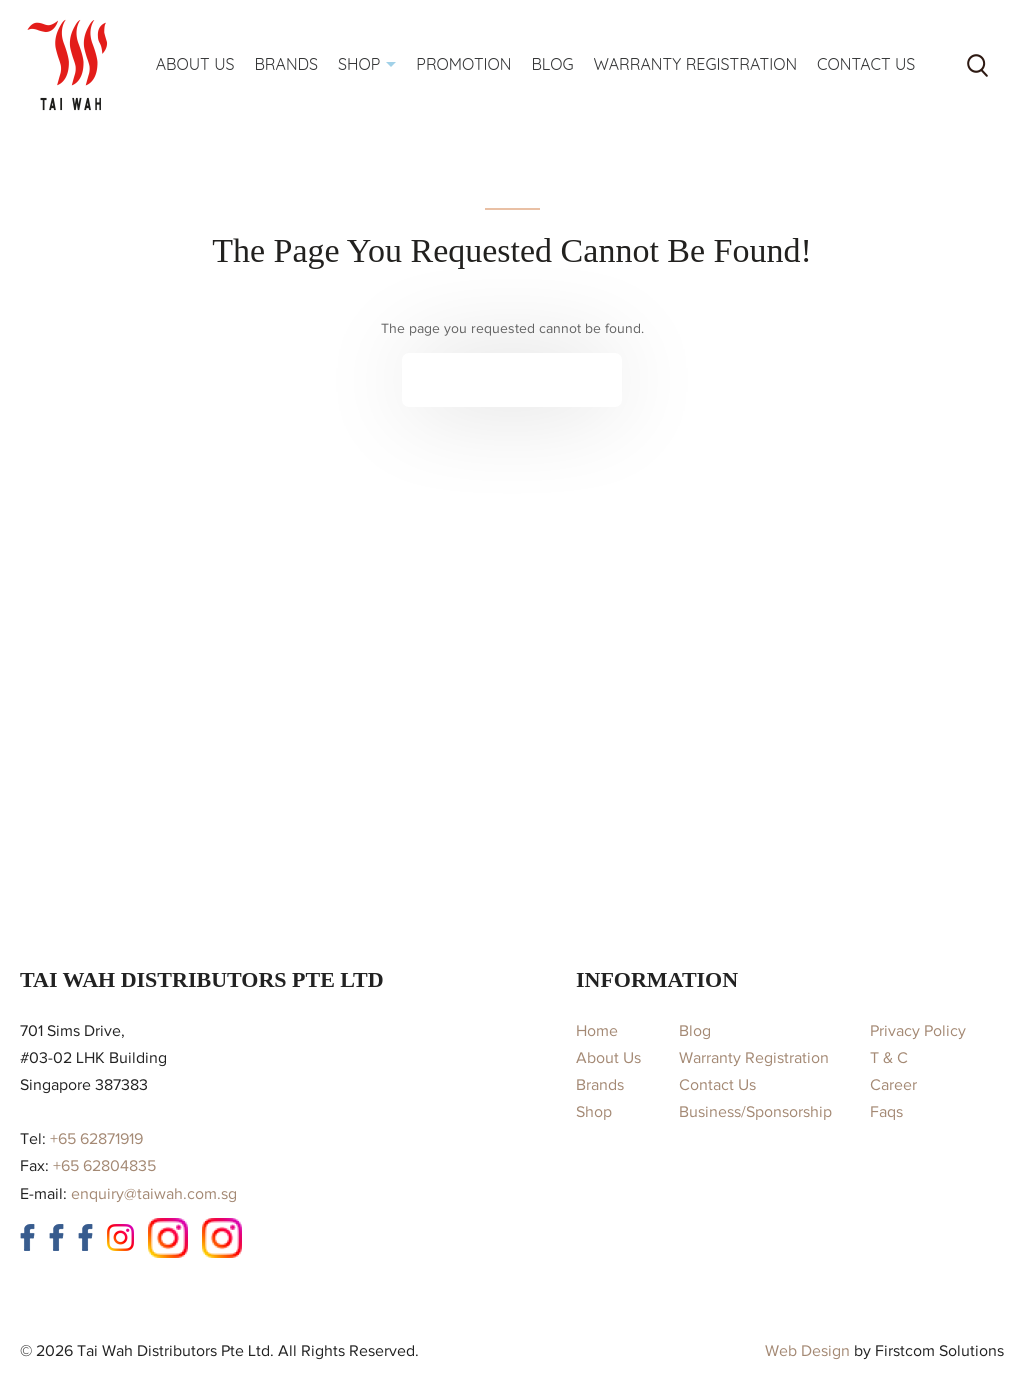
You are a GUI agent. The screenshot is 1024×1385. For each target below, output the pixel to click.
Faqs (886, 1112)
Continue (497, 379)
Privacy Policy (918, 1031)
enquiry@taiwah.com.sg (154, 1194)
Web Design (807, 1351)
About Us (608, 1058)
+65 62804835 (104, 1166)
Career (893, 1085)
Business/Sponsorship (755, 1112)
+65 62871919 (96, 1139)
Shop (594, 1112)
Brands (600, 1085)
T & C (889, 1058)
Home (597, 1031)
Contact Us (717, 1085)
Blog (695, 1031)
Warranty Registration (754, 1058)
